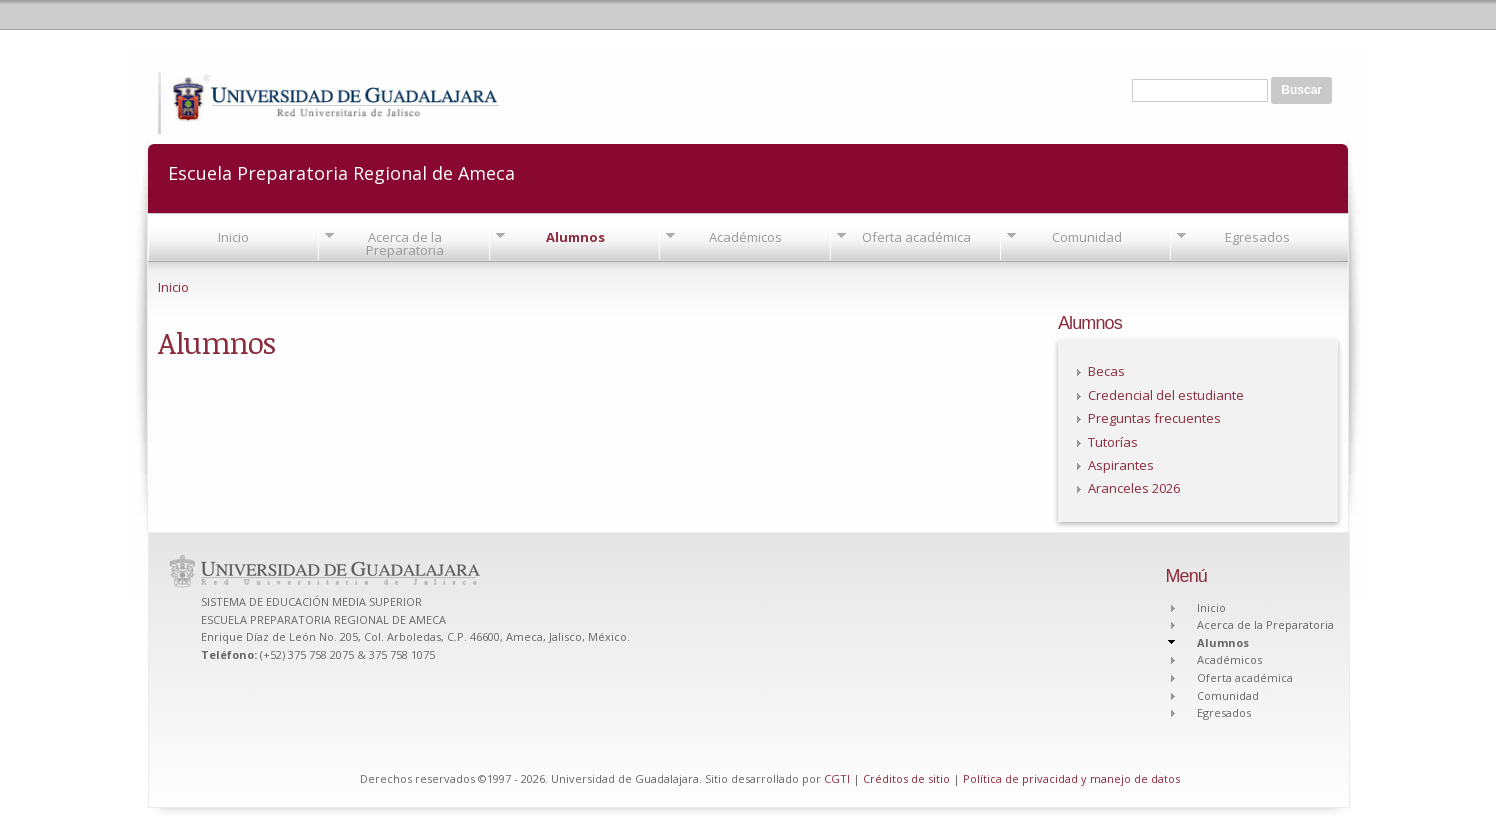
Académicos (745, 237)
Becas (1106, 371)
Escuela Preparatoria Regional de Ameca (341, 171)
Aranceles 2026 (1134, 488)
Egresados (1257, 237)
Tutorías (1113, 442)
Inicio (233, 237)
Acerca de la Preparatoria (405, 243)
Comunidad (1087, 237)
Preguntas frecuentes (1154, 418)
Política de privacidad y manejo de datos (1071, 778)
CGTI (837, 778)
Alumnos (575, 237)
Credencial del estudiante (1166, 395)
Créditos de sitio (906, 778)
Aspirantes (1121, 465)
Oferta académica (916, 237)
